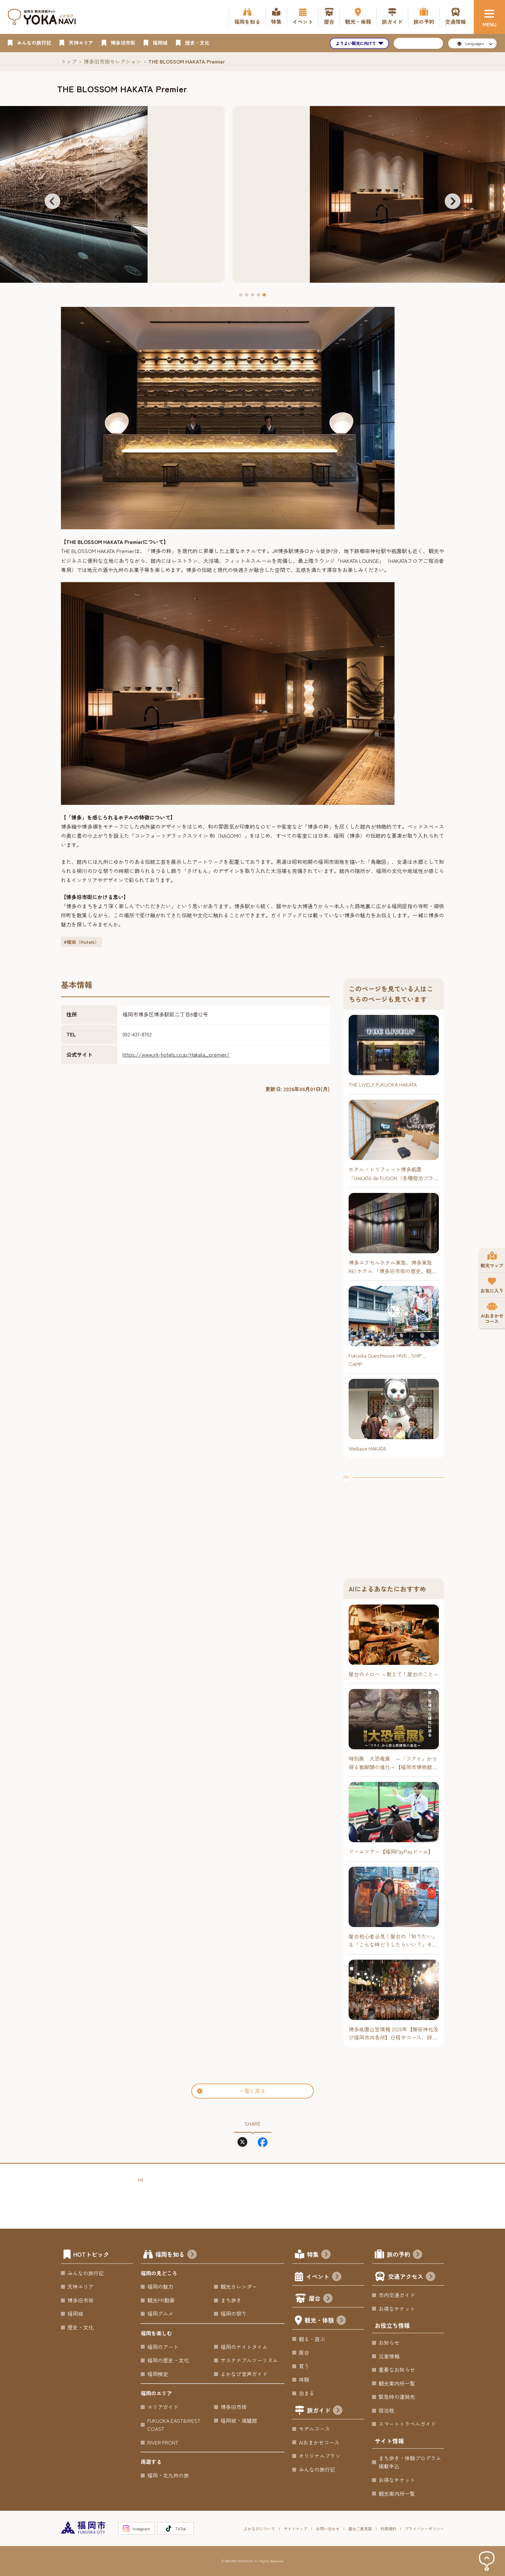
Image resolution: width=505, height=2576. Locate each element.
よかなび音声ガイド (244, 2374)
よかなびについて (259, 2528)
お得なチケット (397, 2308)
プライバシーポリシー (424, 2528)
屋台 (321, 2299)
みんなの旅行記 (85, 2273)
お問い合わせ (327, 2528)
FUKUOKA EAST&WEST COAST (173, 2425)
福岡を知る (176, 2255)
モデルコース (314, 2429)
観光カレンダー (239, 2286)
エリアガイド (163, 2407)
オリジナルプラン (319, 2456)
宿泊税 (386, 2410)
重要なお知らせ (397, 2369)
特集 (319, 2255)
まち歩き (231, 2300)
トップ (69, 61)
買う (304, 2366)
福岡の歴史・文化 (168, 2360)
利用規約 (388, 2528)
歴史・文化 (80, 2327)
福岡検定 (157, 2374)
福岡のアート (163, 2347)
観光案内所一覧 (397, 2383)
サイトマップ (295, 2528)
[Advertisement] (393, 1522)
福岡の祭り (234, 2313)
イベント (323, 2277)
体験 (304, 2379)
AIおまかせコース (319, 2442)
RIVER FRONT (162, 2442)
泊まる (306, 2393)
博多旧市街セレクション (112, 61)
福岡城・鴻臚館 (239, 2420)
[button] (52, 201)
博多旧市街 (80, 2300)
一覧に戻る (231, 2091)
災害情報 (389, 2356)
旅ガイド (324, 2410)
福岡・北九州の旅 (168, 2475)
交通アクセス (411, 2277)
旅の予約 (404, 2255)
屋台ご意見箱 (360, 2528)
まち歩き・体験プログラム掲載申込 (410, 2462)
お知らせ (389, 2342)
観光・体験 (325, 2320)
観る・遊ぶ (312, 2339)
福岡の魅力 (160, 2286)
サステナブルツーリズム (249, 2360)
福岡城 (75, 2313)
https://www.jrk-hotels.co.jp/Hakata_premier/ (176, 1054)
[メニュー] (489, 17)
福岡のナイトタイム (244, 2347)
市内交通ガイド (397, 2295)
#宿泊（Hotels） (81, 942)
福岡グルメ (160, 2313)
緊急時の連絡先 (397, 2397)
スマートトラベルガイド (407, 2424)
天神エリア (80, 2286)
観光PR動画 (161, 2300)
